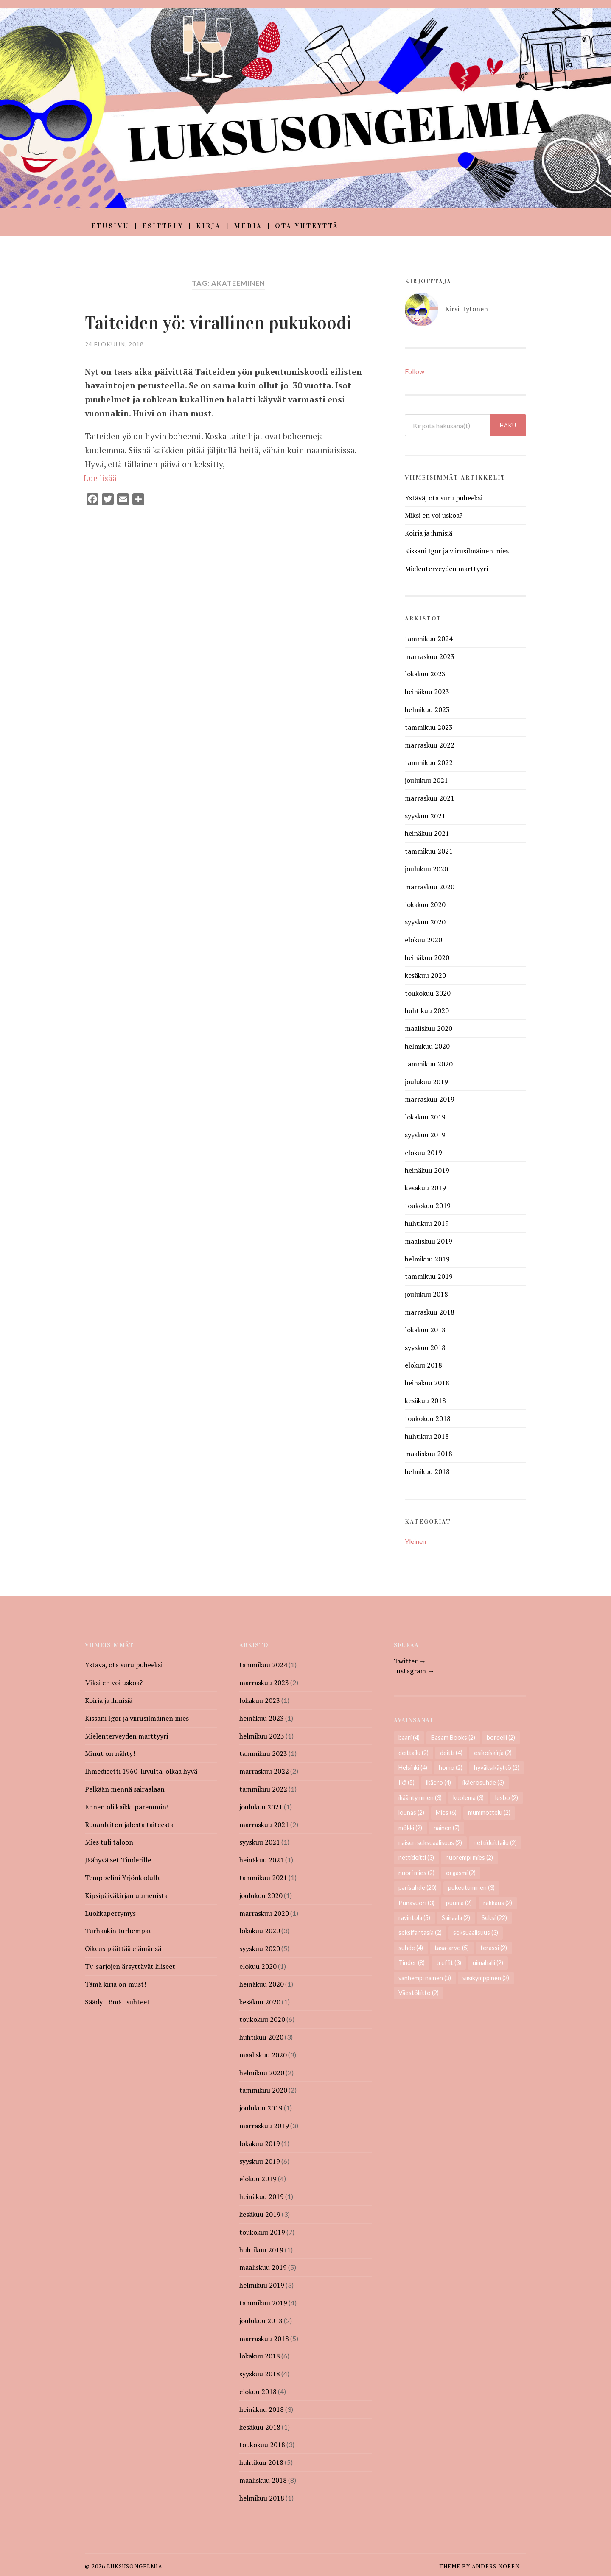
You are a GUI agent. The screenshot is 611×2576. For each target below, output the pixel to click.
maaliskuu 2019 (428, 1241)
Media (248, 226)
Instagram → (414, 1670)
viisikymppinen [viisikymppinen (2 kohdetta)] (485, 1978)
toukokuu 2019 (428, 1205)
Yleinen (415, 1541)
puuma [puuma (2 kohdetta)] (459, 1902)
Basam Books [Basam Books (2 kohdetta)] (453, 1737)
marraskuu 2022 (429, 745)
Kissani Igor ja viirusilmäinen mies (457, 550)
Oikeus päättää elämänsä (123, 1948)
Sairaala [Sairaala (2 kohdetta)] (456, 1917)
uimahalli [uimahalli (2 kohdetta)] (488, 1962)
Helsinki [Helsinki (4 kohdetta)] (412, 1767)
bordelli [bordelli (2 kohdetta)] (501, 1737)
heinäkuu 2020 (427, 957)
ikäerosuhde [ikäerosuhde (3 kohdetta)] (483, 1782)
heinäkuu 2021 (427, 833)
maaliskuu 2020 (428, 1028)
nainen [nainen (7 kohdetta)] (447, 1827)
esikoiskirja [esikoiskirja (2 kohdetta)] (493, 1752)
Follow (414, 371)
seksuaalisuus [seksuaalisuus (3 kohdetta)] (475, 1932)
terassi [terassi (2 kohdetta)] (493, 1947)
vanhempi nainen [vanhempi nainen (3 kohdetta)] (424, 1978)
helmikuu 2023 (427, 709)
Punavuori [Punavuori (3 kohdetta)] (416, 1902)
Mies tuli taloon (109, 1842)
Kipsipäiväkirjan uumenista (126, 1895)
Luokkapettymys (110, 1913)
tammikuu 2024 (429, 638)
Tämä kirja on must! (115, 1984)
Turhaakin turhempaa (118, 1930)
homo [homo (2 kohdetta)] (450, 1767)
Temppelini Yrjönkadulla (123, 1877)
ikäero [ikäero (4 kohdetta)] (438, 1782)
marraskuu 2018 (429, 1312)
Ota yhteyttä (306, 226)
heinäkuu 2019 (427, 1170)
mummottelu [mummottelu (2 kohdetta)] (489, 1812)
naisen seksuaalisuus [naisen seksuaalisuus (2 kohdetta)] (430, 1842)
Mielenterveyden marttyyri (446, 568)
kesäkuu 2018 (425, 1400)
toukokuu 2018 (428, 1418)
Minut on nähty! (110, 1753)
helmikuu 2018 (427, 1471)
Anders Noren (496, 2566)
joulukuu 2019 (426, 1081)
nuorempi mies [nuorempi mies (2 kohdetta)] (469, 1857)
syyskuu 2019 (425, 1134)
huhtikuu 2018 (427, 1436)
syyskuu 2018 (425, 1347)
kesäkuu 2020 (425, 975)
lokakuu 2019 (425, 1117)
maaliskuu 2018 (428, 1453)
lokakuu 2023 (425, 673)
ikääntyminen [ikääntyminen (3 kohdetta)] (420, 1797)
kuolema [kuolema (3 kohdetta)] (468, 1797)
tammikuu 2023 (429, 727)
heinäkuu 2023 (427, 691)
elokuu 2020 (423, 939)
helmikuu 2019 (427, 1259)
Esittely (162, 226)
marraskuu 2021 (429, 798)
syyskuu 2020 (425, 922)
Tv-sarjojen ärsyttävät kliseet (130, 1966)
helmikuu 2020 (427, 1046)
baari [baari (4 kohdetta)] (409, 1737)
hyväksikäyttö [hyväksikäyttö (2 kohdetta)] (496, 1767)
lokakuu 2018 (425, 1329)
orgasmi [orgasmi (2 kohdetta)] (461, 1872)
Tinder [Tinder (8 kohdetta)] (411, 1962)
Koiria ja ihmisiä (428, 533)
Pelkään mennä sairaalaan (125, 1789)
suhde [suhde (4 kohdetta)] (410, 1947)
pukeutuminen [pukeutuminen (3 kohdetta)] (471, 1887)
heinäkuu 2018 (427, 1382)
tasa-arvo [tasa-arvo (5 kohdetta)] (451, 1947)
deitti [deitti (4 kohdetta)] (451, 1752)
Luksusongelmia (135, 2566)
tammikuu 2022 (429, 762)
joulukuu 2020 (426, 869)
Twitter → (410, 1661)
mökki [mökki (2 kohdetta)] (410, 1827)
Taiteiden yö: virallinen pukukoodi (226, 322)
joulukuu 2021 (426, 780)
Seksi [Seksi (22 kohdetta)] (494, 1917)
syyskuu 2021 (425, 816)
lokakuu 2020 (425, 904)
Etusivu (110, 226)
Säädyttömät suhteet (117, 2002)
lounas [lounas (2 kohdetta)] (411, 1812)
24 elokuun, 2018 (114, 344)
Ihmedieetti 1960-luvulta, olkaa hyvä (141, 1771)
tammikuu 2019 (429, 1276)
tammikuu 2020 (429, 1064)
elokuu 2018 (423, 1365)
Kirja (208, 226)
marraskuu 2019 (429, 1099)
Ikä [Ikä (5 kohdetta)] (406, 1782)
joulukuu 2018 (426, 1294)
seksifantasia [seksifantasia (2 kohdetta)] (420, 1932)
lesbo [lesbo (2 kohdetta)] (506, 1797)
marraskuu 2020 (429, 886)
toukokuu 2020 (428, 993)
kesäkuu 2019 (425, 1187)
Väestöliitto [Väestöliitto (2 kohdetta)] (418, 1992)
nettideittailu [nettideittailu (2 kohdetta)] (495, 1842)
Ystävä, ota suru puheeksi (443, 497)
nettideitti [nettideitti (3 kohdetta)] (416, 1857)
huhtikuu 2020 (427, 1010)
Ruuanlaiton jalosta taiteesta (129, 1824)
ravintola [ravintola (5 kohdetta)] (414, 1917)
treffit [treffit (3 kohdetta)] (448, 1962)
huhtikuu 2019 (427, 1223)
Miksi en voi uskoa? (433, 515)
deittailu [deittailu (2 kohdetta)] (413, 1752)
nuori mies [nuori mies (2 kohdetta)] (416, 1872)
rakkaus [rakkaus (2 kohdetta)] (497, 1902)
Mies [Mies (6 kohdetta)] (446, 1812)
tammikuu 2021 (429, 851)
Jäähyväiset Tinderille (118, 1859)
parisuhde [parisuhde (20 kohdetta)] (417, 1887)
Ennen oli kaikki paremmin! (126, 1806)
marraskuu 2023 (429, 656)
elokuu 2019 (423, 1152)
